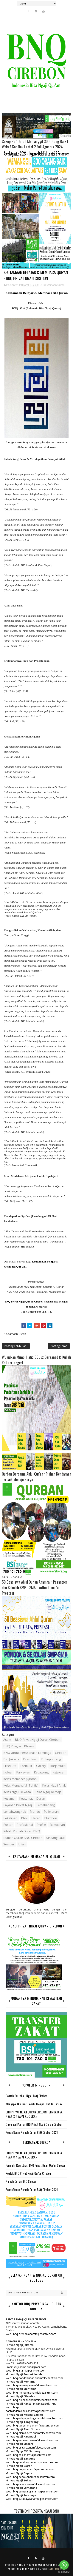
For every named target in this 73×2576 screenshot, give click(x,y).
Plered (35, 1818)
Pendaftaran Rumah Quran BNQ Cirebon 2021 (32, 2132)
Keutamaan (39, 1261)
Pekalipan (10, 1818)
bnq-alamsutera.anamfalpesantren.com (37, 2433)
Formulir (26, 1766)
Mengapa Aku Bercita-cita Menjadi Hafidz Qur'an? (34, 2104)
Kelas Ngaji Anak (54, 1785)
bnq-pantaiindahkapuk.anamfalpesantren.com (30, 2409)
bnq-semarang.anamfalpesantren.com (36, 2491)
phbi (24, 1818)
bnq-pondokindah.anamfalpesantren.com (38, 2378)
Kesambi (9, 1798)
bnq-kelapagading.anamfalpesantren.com (38, 2418)
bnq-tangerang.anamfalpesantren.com (36, 2425)
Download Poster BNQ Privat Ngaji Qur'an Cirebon (34, 2124)
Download (30, 1759)
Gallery (41, 1766)
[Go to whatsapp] (64, 2565)
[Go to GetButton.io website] (64, 2572)
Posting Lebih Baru (15, 1346)
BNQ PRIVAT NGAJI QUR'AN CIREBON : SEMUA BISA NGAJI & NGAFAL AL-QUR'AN (34, 2114)
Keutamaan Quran (54, 285)
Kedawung (41, 1772)
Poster (8, 1825)
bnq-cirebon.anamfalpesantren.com (34, 2334)
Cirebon (60, 1753)
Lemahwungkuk (14, 1812)
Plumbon (50, 1818)
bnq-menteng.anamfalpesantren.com (35, 2392)
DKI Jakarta (11, 1759)
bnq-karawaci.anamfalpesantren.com (35, 2440)
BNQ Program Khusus (19, 1746)
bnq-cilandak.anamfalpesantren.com (35, 2400)
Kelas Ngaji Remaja (48, 1792)
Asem (7, 1740)
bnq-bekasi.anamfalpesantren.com (34, 2484)
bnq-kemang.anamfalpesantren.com (35, 2385)
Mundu (35, 1812)
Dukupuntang (51, 1759)
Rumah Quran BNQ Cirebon (22, 1838)
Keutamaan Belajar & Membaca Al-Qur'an (36, 293)
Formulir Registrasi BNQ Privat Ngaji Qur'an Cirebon (36, 2165)
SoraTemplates (56, 2568)
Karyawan (23, 1772)
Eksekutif (9, 1766)
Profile (41, 1825)
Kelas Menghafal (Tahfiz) (20, 1785)
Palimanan (51, 1812)
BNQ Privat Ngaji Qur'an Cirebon (36, 2564)
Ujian (22, 1844)
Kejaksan (59, 1772)
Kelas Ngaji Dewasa (17, 1792)
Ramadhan (57, 1825)
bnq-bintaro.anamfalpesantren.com (34, 2447)
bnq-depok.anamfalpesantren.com (34, 2477)
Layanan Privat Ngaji (17, 1805)
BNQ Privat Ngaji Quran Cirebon (37, 1740)
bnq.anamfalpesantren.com (29, 2370)
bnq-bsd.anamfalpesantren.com (32, 2455)
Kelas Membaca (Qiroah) (20, 1779)
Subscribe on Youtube (37, 2292)
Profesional (25, 1825)
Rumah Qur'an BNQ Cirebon (21, 2181)
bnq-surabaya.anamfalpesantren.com (35, 2498)
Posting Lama (58, 1346)
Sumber (8, 1844)
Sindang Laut (55, 1838)
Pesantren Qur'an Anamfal (23, 2568)
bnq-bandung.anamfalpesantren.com (35, 2462)
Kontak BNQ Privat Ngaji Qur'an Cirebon (28, 2173)
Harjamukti (58, 1766)
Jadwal (7, 1772)
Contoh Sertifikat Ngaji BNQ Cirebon (26, 2096)
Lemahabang (45, 1805)
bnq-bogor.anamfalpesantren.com (34, 2469)
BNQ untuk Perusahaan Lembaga (27, 1753)
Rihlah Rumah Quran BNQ (21, 1831)
